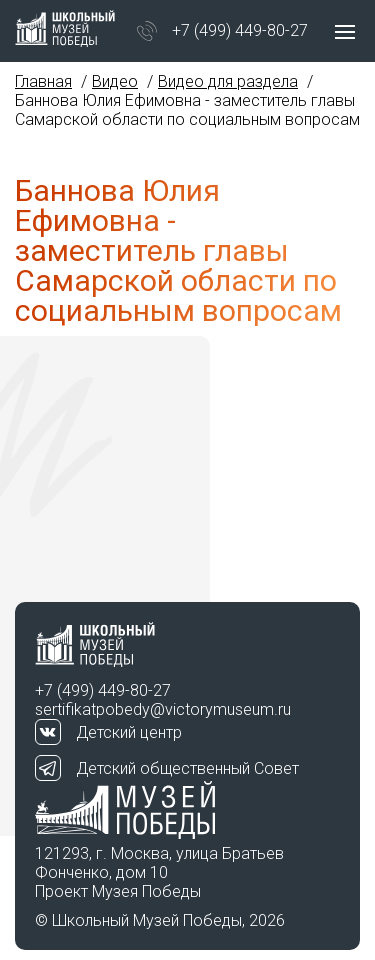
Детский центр (129, 732)
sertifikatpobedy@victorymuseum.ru (163, 709)
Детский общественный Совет (187, 768)
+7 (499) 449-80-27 (240, 30)
